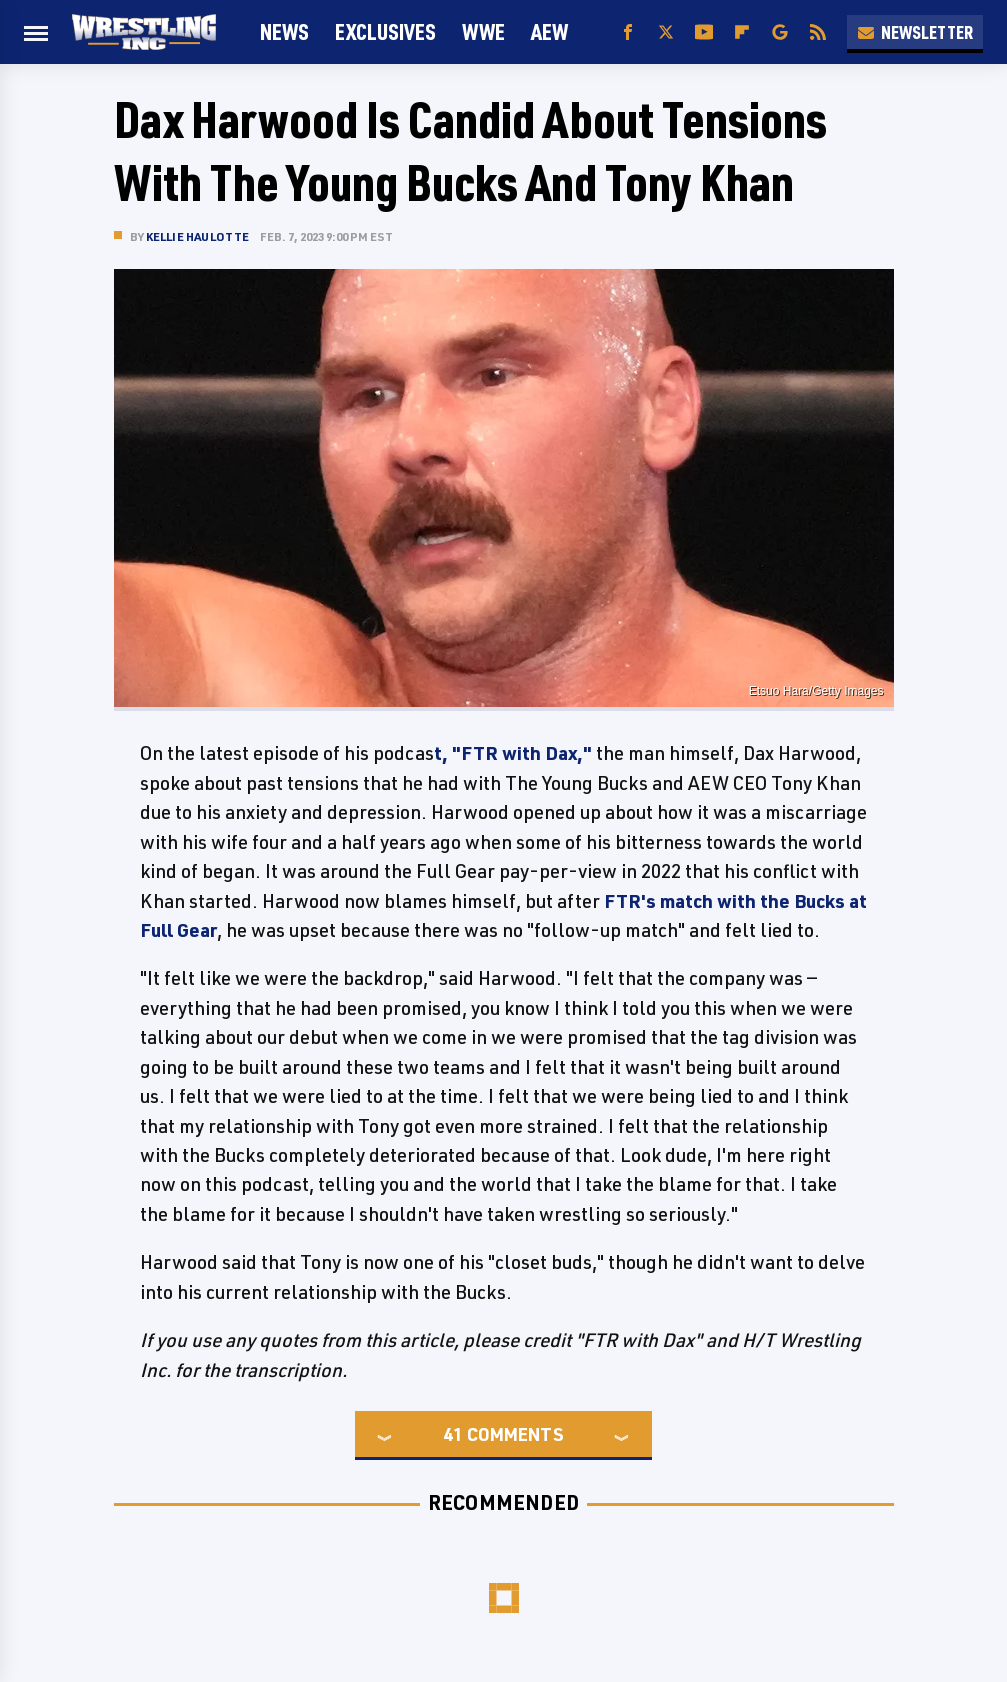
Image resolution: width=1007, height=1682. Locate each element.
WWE (483, 31)
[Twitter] (666, 32)
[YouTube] (704, 32)
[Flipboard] (742, 32)
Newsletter (915, 32)
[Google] (780, 32)
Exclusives (385, 31)
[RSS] (818, 32)
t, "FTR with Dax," (513, 753)
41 (453, 1434)
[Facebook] (628, 32)
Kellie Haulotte (198, 236)
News (284, 31)
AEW (549, 31)
